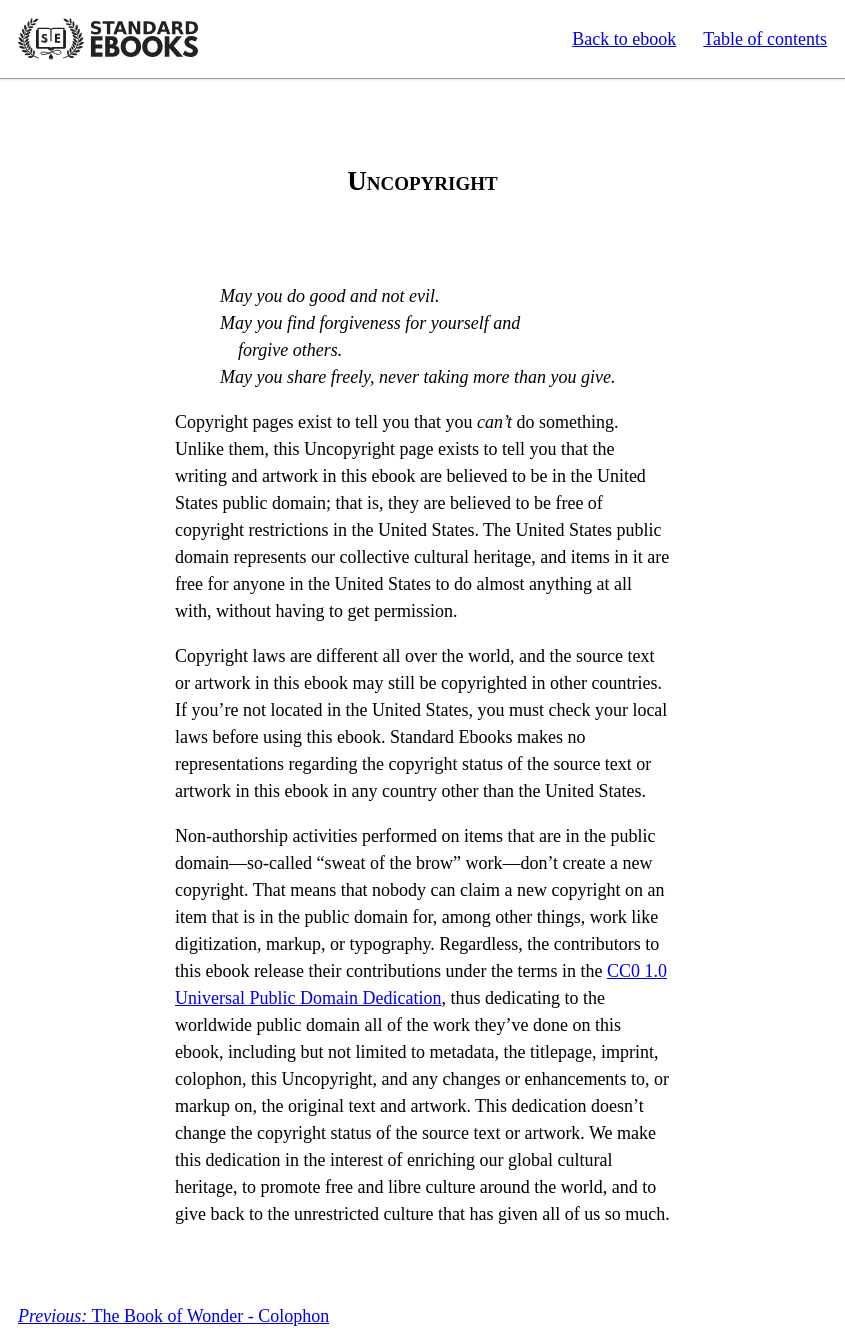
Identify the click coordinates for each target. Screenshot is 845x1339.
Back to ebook (624, 39)
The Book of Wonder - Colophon (173, 1316)
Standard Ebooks (108, 39)
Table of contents (765, 39)
